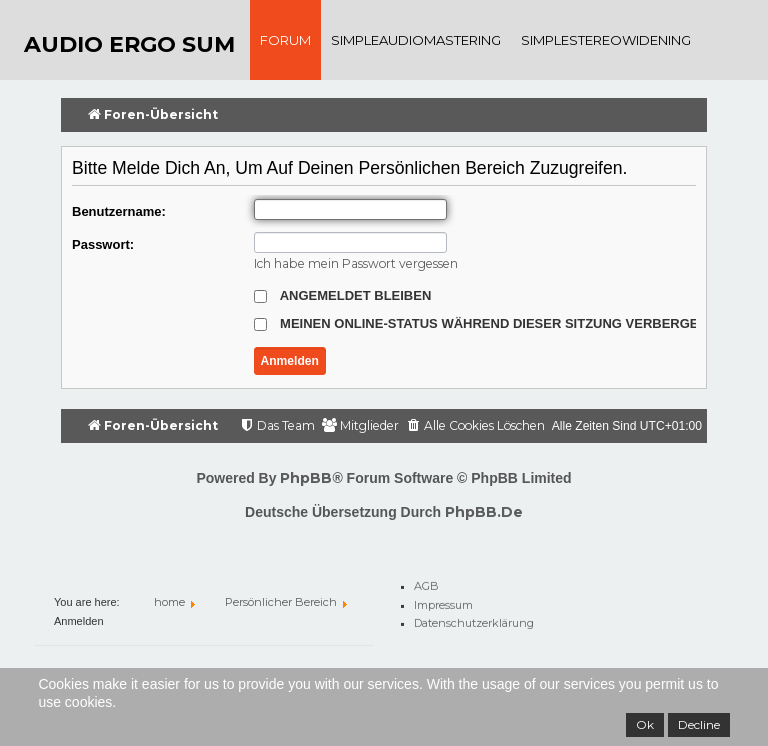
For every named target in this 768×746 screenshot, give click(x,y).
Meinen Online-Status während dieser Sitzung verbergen (481, 323)
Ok (645, 724)
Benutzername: (119, 211)
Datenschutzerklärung (474, 620)
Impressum (443, 601)
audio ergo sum (129, 44)
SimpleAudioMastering (416, 40)
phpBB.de (484, 512)
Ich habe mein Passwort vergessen (356, 263)
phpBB (306, 478)
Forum (285, 40)
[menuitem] (475, 426)
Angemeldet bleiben (343, 295)
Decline (699, 724)
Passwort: (103, 244)
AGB (426, 583)
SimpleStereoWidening (606, 40)
